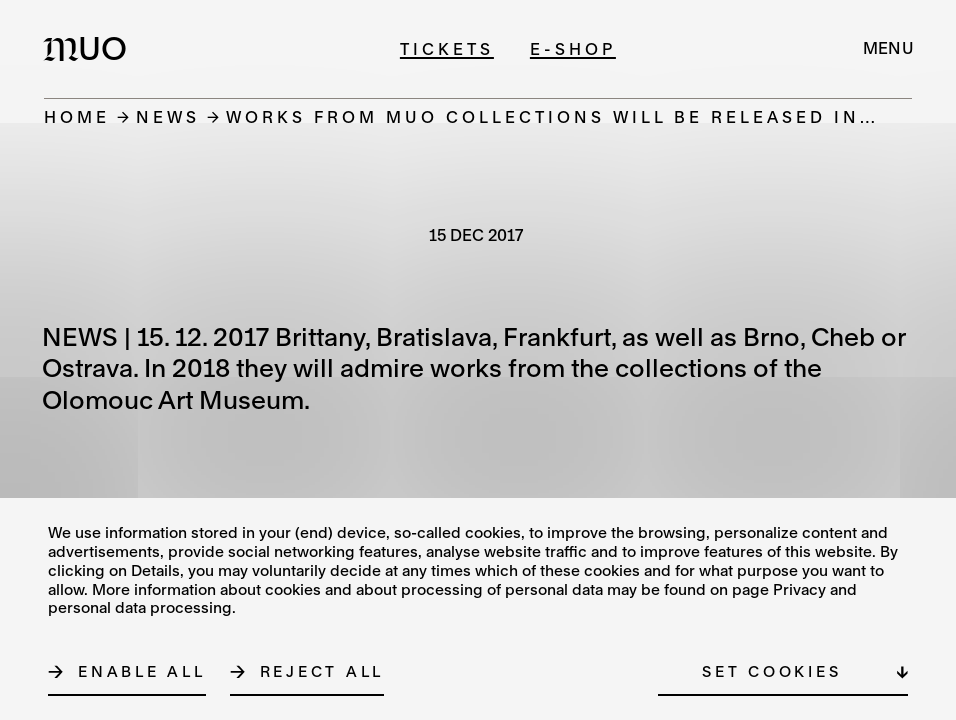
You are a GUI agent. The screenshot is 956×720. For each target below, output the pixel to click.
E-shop (573, 48)
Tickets (447, 48)
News (168, 116)
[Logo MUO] (91, 48)
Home (77, 116)
